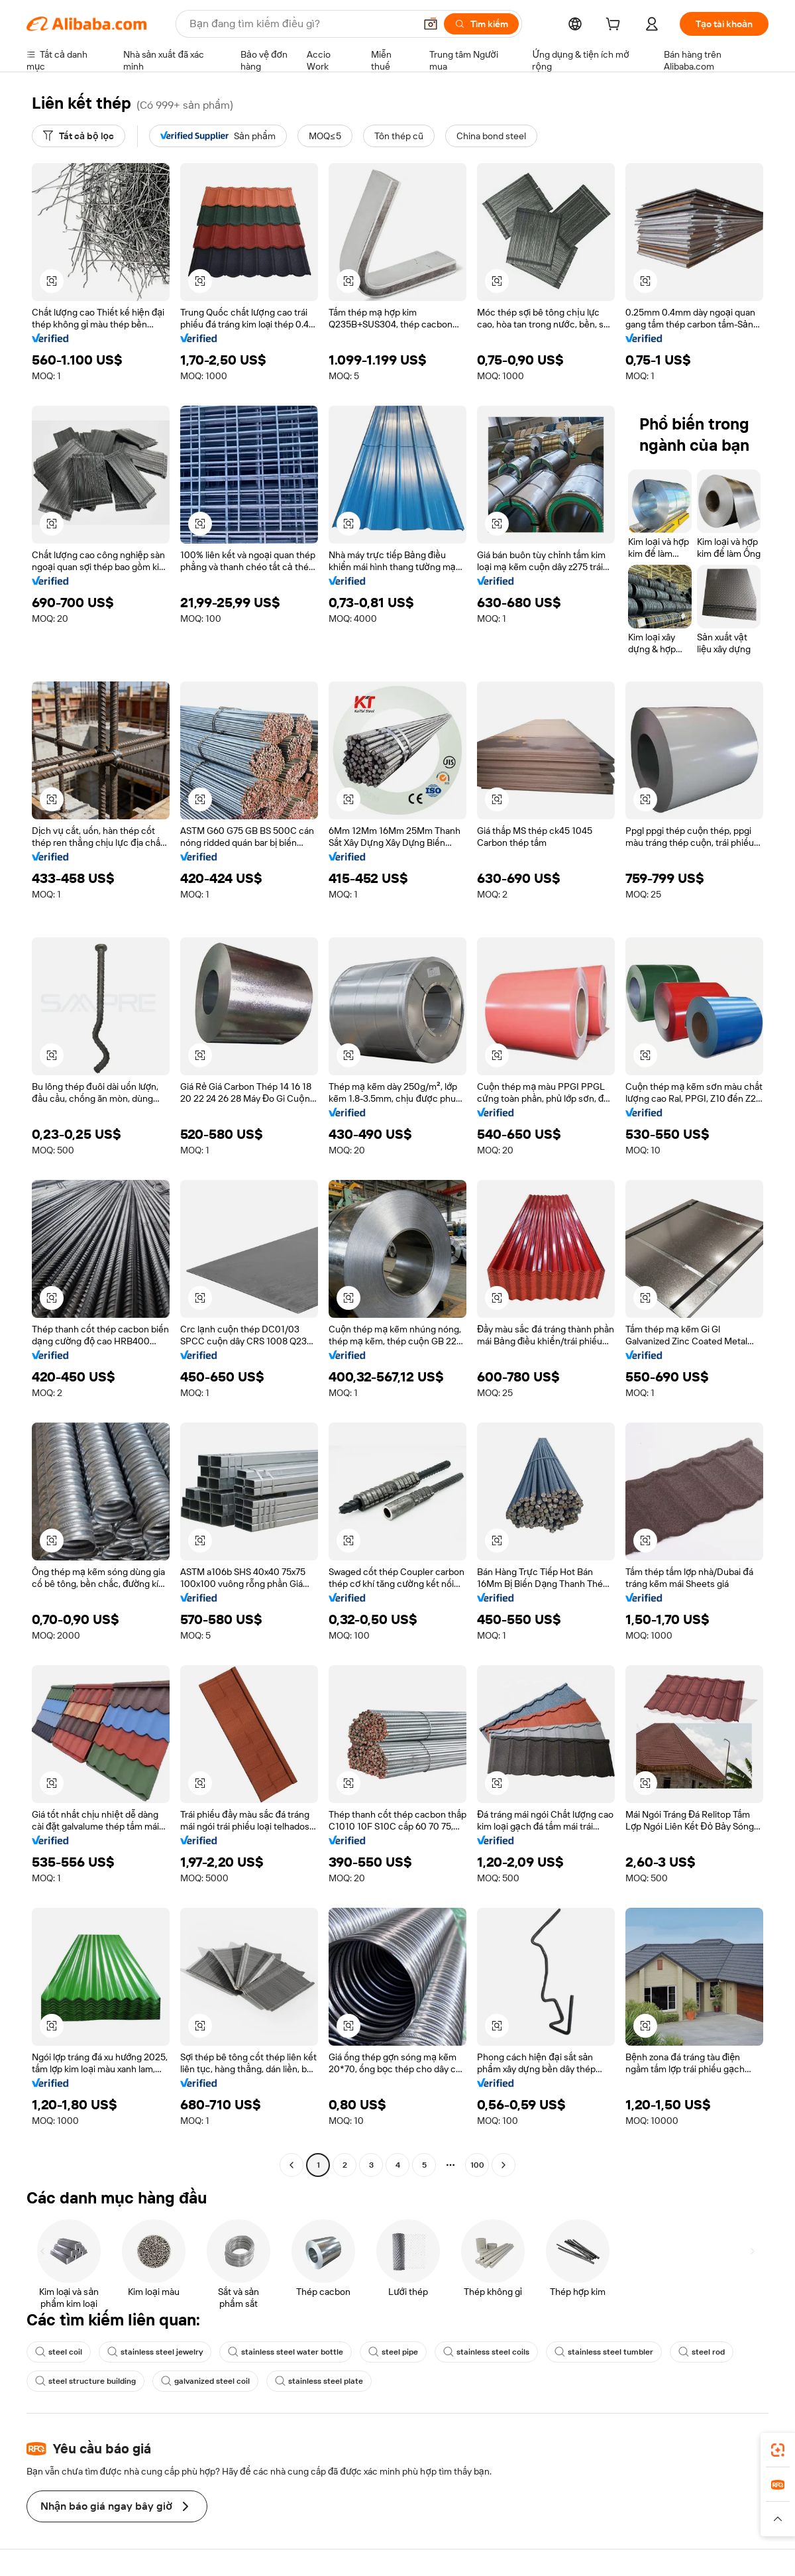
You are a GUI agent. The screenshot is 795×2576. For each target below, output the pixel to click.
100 (477, 2165)
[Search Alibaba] (300, 24)
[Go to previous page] (291, 2165)
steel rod (701, 2352)
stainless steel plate (319, 2381)
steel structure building (85, 2381)
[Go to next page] (503, 2165)
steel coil (58, 2352)
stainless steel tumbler (604, 2352)
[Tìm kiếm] (481, 23)
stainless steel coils (486, 2352)
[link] (778, 2450)
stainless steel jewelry (155, 2352)
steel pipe (393, 2352)
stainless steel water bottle (285, 2352)
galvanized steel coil (205, 2381)
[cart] (615, 26)
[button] (431, 24)
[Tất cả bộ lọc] (78, 136)
